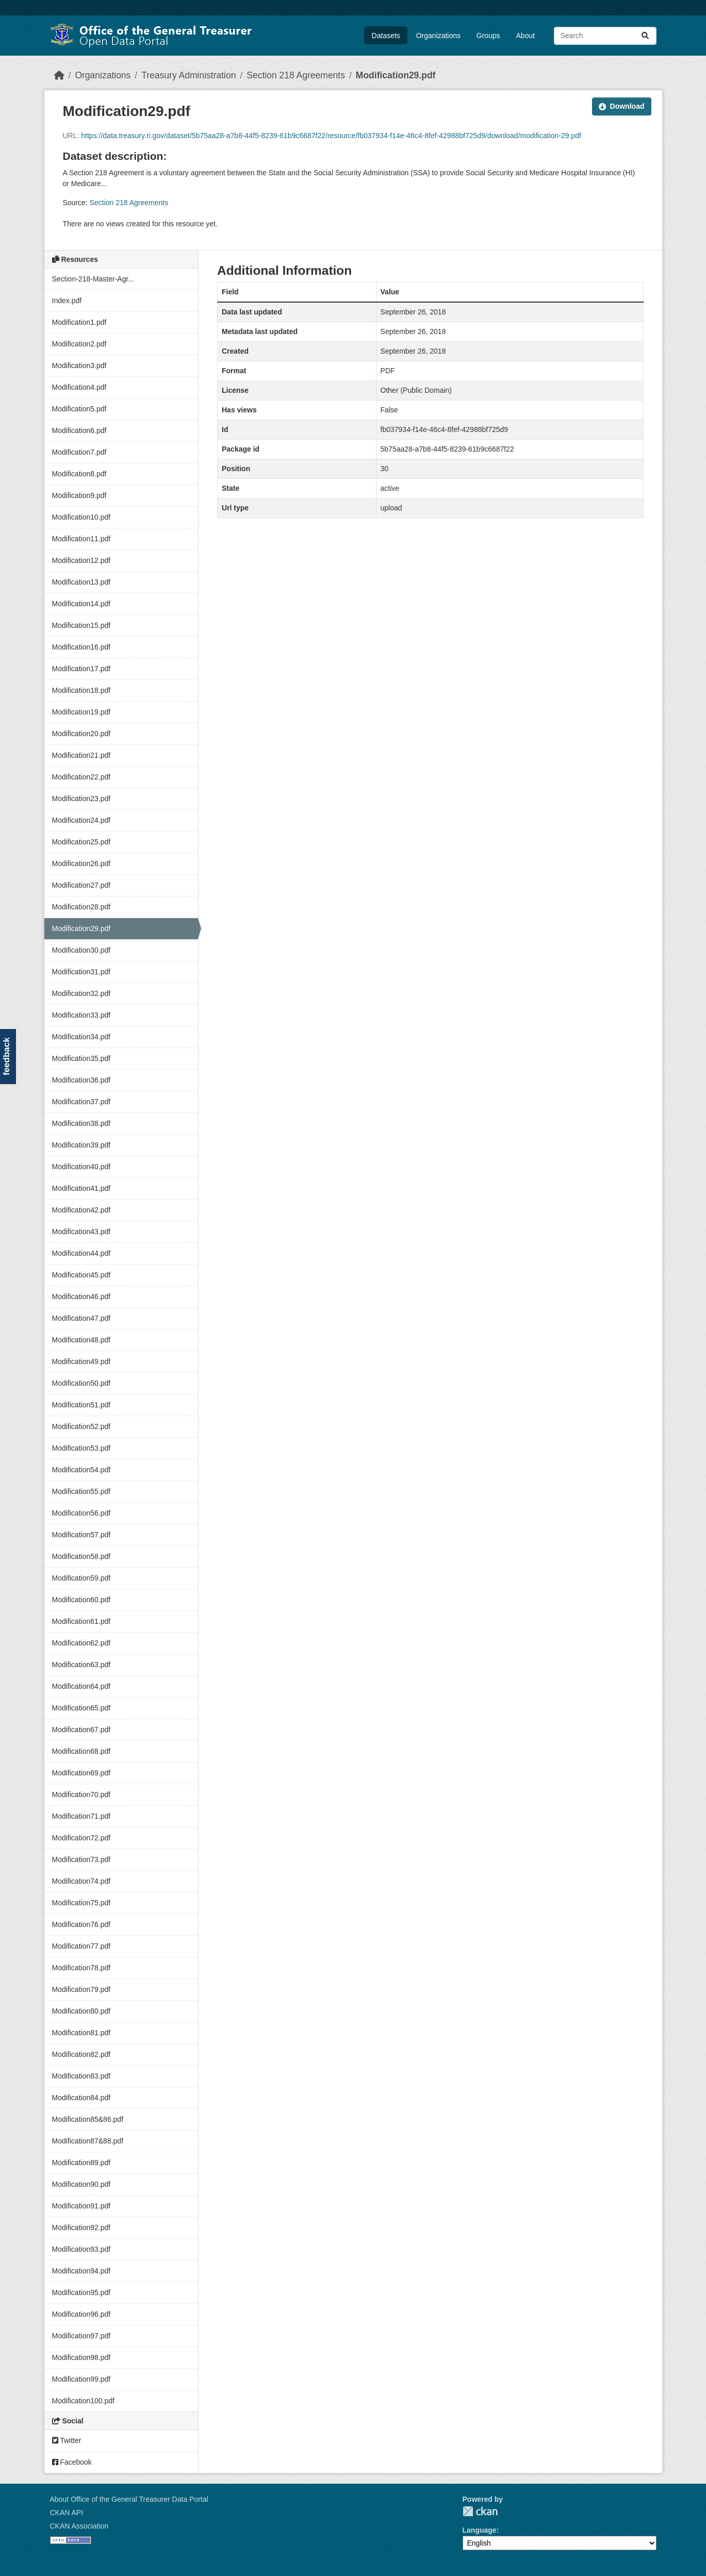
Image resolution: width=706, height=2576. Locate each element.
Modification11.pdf (81, 539)
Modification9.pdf (79, 495)
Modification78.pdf (81, 1968)
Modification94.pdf (81, 2271)
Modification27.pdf (81, 885)
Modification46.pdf (81, 1296)
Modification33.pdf (81, 1015)
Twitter (66, 2440)
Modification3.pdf (79, 365)
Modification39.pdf (81, 1145)
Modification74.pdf (81, 1881)
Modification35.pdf (81, 1058)
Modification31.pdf (81, 972)
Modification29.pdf (396, 75)
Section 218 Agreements (296, 75)
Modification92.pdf (81, 2227)
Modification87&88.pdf (88, 2141)
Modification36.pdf (81, 1080)
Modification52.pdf (81, 1426)
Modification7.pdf (79, 452)
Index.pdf (67, 300)
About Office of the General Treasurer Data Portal (129, 2499)
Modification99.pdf (81, 2379)
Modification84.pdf (81, 2097)
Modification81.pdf (81, 2033)
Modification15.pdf (81, 625)
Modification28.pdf (81, 907)
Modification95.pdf (81, 2292)
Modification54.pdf (81, 1470)
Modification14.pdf (81, 604)
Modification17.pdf (81, 668)
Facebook (72, 2462)
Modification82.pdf (81, 2054)
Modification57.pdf (81, 1535)
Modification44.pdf (81, 1253)
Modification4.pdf (79, 387)
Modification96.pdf (81, 2314)
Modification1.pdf (79, 322)
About (525, 35)
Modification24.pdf (81, 820)
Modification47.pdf (81, 1318)
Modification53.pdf (81, 1448)
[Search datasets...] (605, 36)
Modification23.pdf (81, 798)
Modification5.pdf (79, 409)
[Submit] (645, 36)
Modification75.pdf (81, 1903)
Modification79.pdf (81, 1989)
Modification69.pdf (81, 1773)
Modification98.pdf (81, 2357)
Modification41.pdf (81, 1188)
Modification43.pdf (81, 1231)
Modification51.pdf (81, 1405)
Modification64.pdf (81, 1686)
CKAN (480, 2511)
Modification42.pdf (81, 1210)
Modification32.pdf (81, 993)
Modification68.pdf (81, 1751)
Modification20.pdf (81, 733)
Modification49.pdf (81, 1361)
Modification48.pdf (81, 1340)
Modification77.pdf (81, 1946)
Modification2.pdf (79, 344)
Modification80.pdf (81, 2011)
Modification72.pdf (81, 1838)
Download (622, 106)
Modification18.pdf (81, 690)
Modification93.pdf (81, 2249)
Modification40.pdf (81, 1166)
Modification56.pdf (81, 1513)
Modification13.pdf (81, 582)
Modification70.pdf (81, 1794)
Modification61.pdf (81, 1621)
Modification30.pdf (81, 950)
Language (480, 2530)
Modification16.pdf (81, 647)
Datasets (386, 35)
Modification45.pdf (81, 1275)
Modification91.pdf (81, 2206)
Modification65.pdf (81, 1708)
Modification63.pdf (81, 1664)
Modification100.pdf (83, 2401)
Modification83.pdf (81, 2076)
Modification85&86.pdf (88, 2119)
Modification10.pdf (81, 517)
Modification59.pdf (81, 1578)
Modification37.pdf (81, 1102)
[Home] (59, 75)
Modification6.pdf (79, 430)
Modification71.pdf (81, 1816)
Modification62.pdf (81, 1643)
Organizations (438, 35)
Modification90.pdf (81, 2184)
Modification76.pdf (81, 1924)
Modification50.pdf (81, 1383)
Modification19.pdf (81, 712)
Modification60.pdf (81, 1600)
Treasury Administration (188, 75)
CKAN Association (79, 2526)
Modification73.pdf (81, 1859)
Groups (488, 35)
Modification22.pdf (81, 777)
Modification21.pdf (81, 755)
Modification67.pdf (81, 1729)
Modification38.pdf (81, 1123)
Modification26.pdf (81, 863)
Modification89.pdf (81, 2162)
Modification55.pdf (81, 1491)
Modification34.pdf (81, 1037)
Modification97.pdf (81, 2336)
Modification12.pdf (81, 560)
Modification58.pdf (81, 1556)
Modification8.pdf (79, 474)
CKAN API (67, 2512)
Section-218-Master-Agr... (93, 279)
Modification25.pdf (81, 842)
